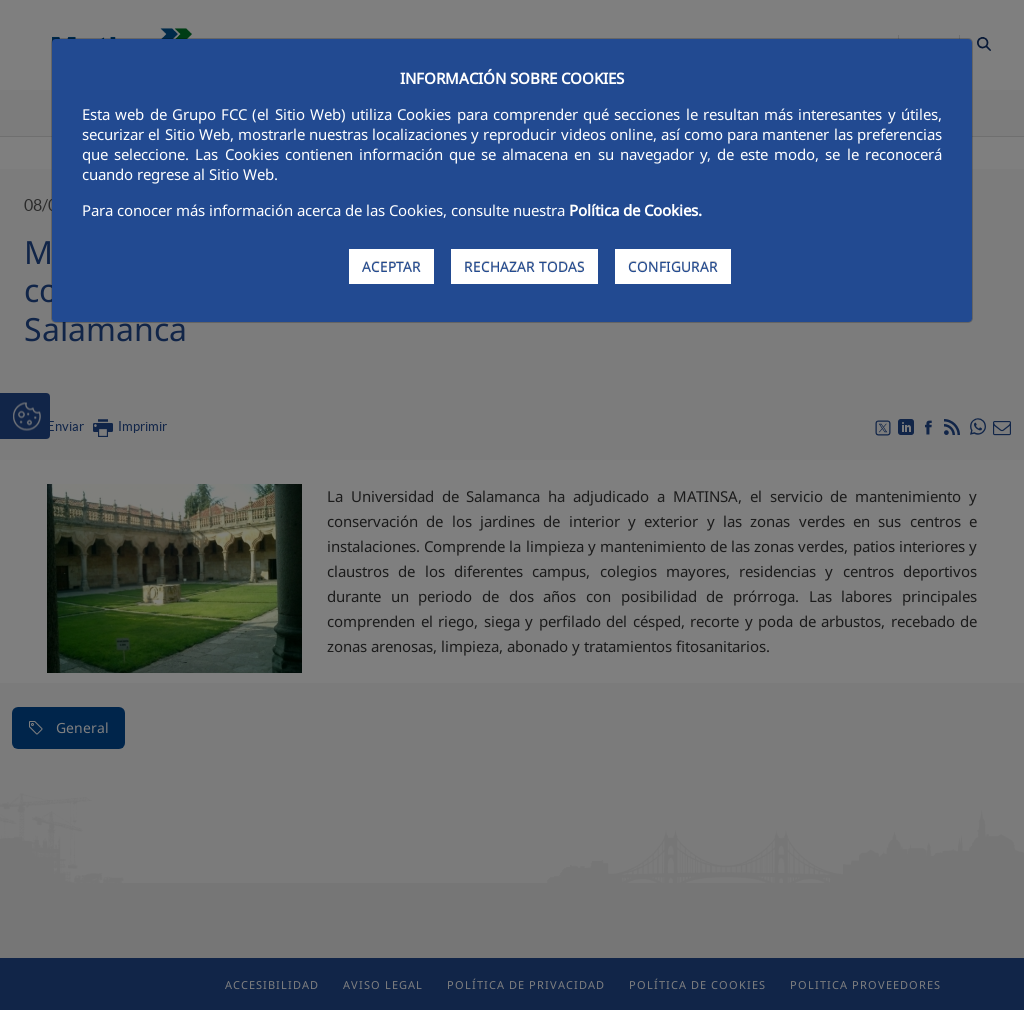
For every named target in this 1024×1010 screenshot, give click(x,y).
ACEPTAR (391, 266)
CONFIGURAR (673, 266)
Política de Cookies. (635, 210)
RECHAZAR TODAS (524, 266)
